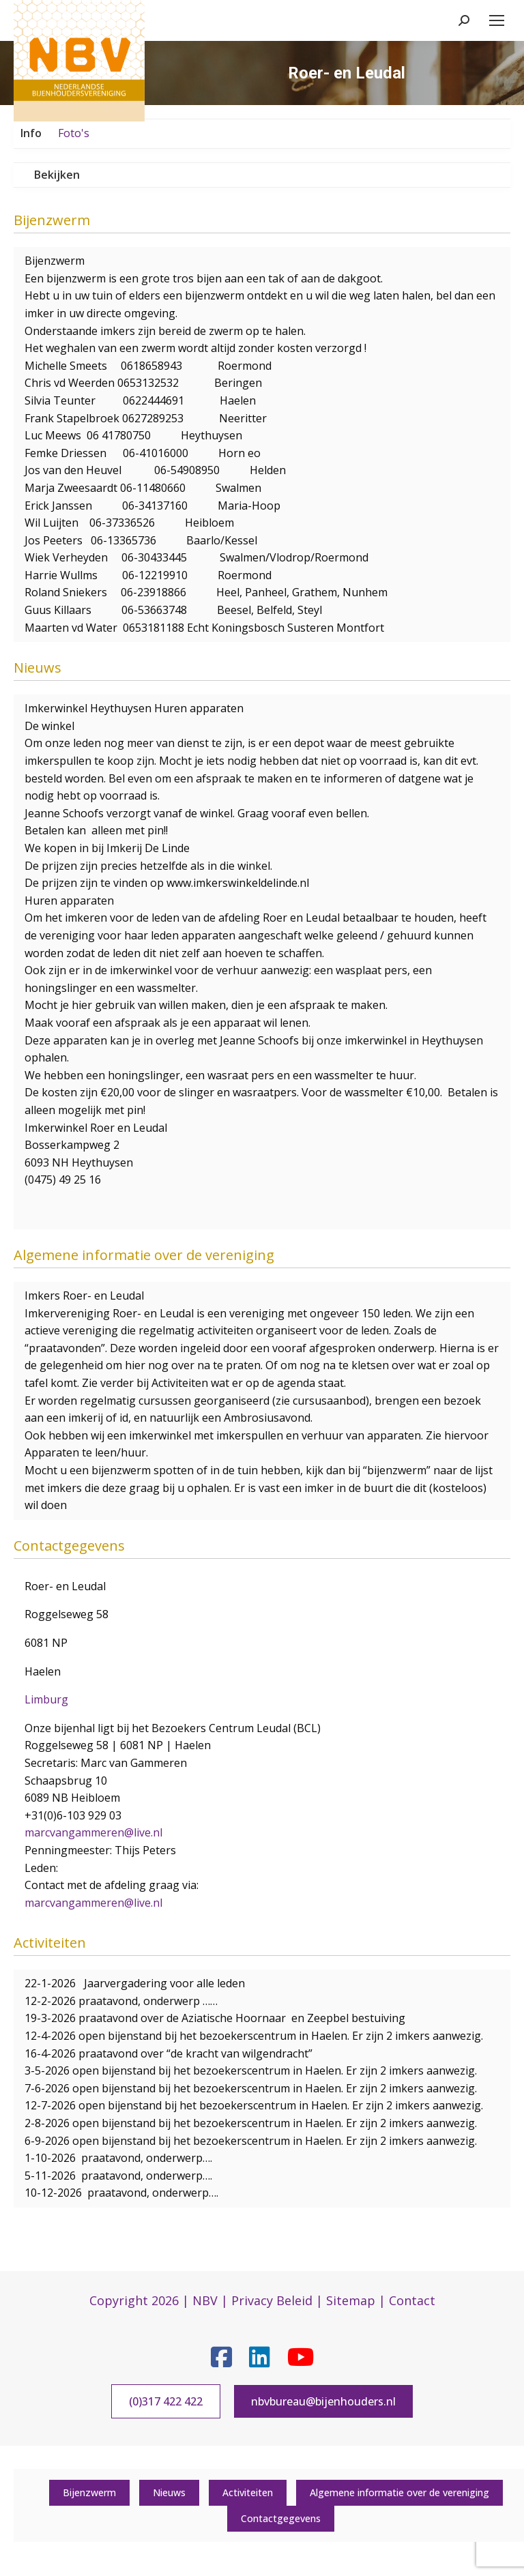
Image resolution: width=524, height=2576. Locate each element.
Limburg (46, 1699)
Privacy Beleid (271, 2300)
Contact (412, 2300)
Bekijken (57, 174)
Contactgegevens (281, 2518)
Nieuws (169, 2492)
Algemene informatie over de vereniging (399, 2492)
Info (31, 133)
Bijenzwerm (89, 2492)
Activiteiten (247, 2492)
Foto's (73, 133)
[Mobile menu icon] (496, 20)
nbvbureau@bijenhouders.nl (323, 2401)
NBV (205, 2300)
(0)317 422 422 (166, 2401)
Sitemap (350, 2300)
